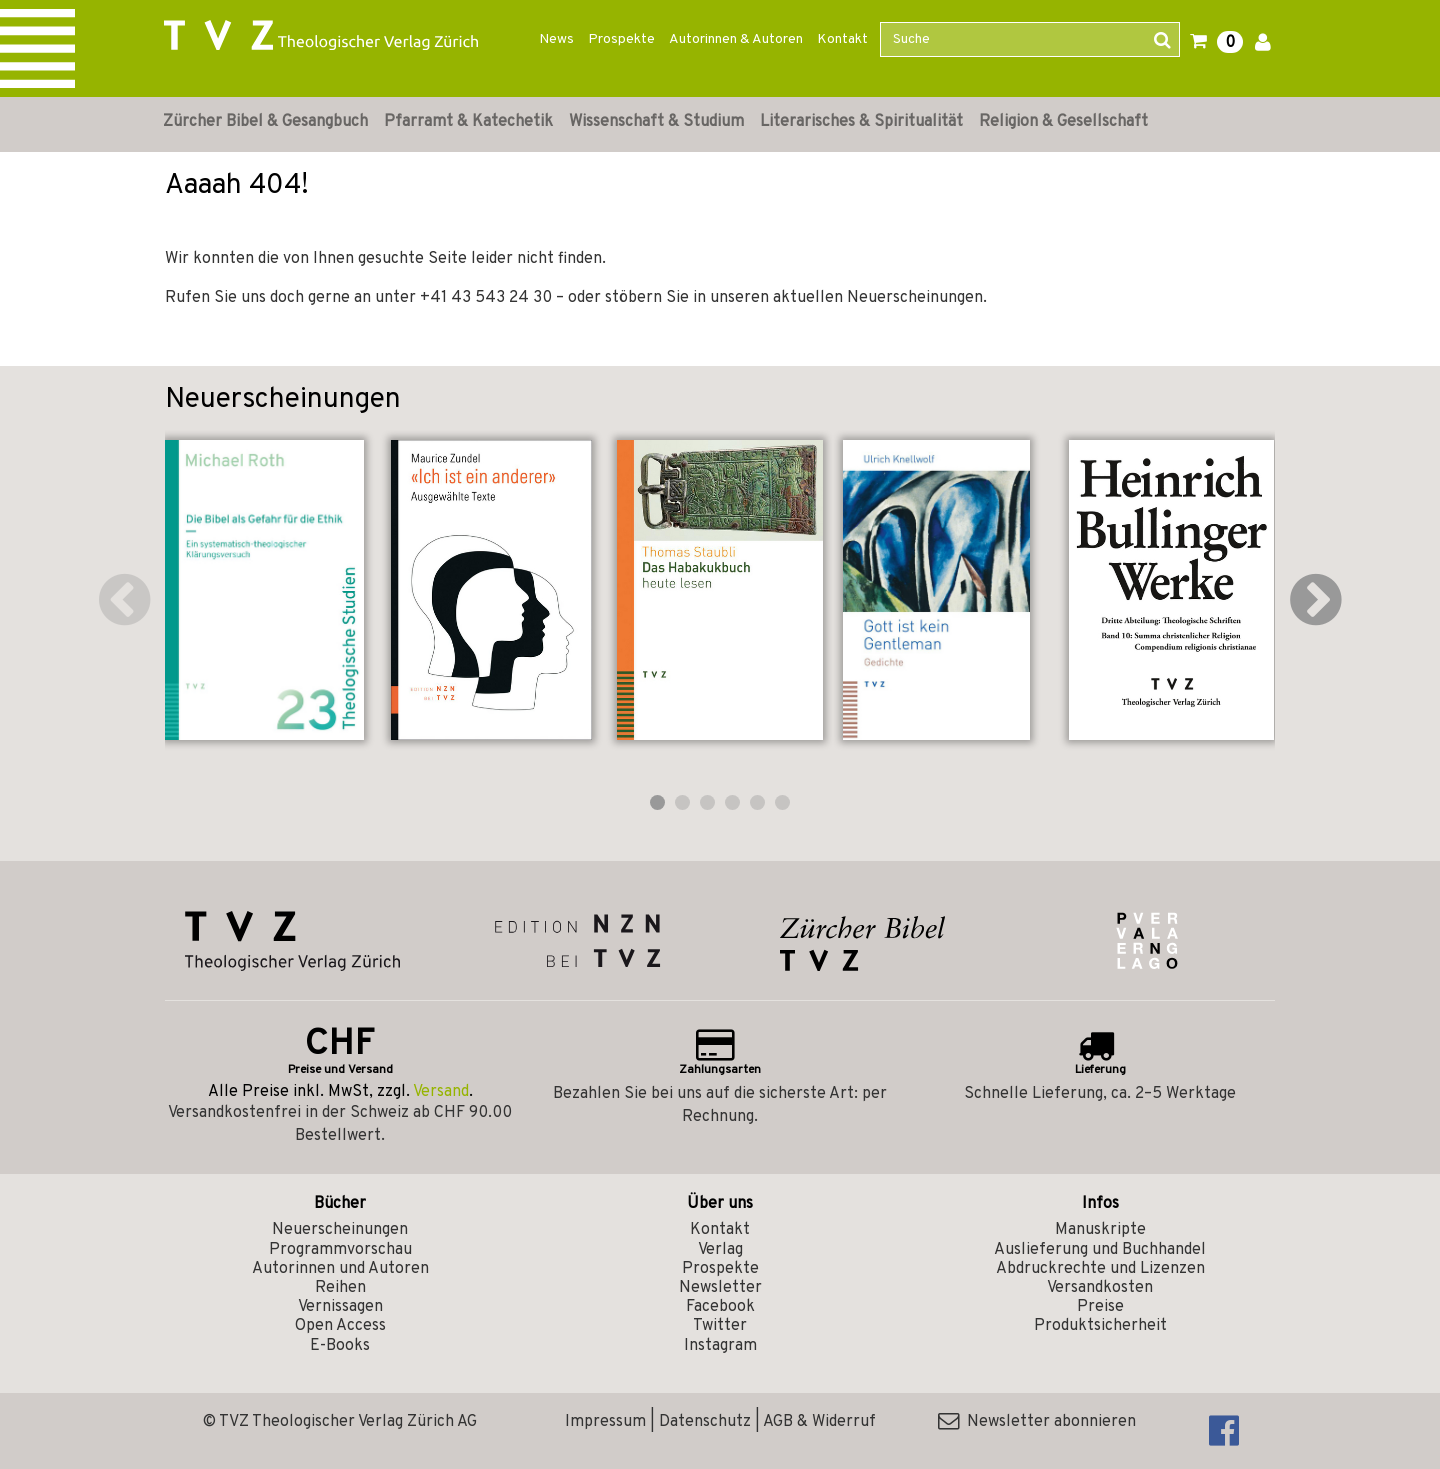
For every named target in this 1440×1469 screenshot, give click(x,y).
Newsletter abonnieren (1037, 1422)
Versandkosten (1100, 1288)
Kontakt (842, 39)
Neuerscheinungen (340, 1230)
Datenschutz (705, 1422)
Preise (1100, 1307)
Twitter (720, 1326)
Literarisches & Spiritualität (861, 122)
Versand (441, 1092)
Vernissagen (340, 1307)
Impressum (605, 1422)
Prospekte (621, 39)
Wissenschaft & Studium (656, 122)
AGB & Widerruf (819, 1422)
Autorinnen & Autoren (736, 39)
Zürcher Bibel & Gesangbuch (265, 122)
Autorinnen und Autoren (340, 1269)
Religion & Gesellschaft (1063, 122)
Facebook (720, 1307)
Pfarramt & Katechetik (468, 122)
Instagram (720, 1346)
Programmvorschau (340, 1250)
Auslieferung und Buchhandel (1100, 1250)
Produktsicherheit (1100, 1326)
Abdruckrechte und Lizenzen (1100, 1269)
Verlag (720, 1250)
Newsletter (720, 1288)
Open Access (340, 1326)
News (556, 39)
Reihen (340, 1288)
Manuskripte (1100, 1230)
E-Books (340, 1346)
